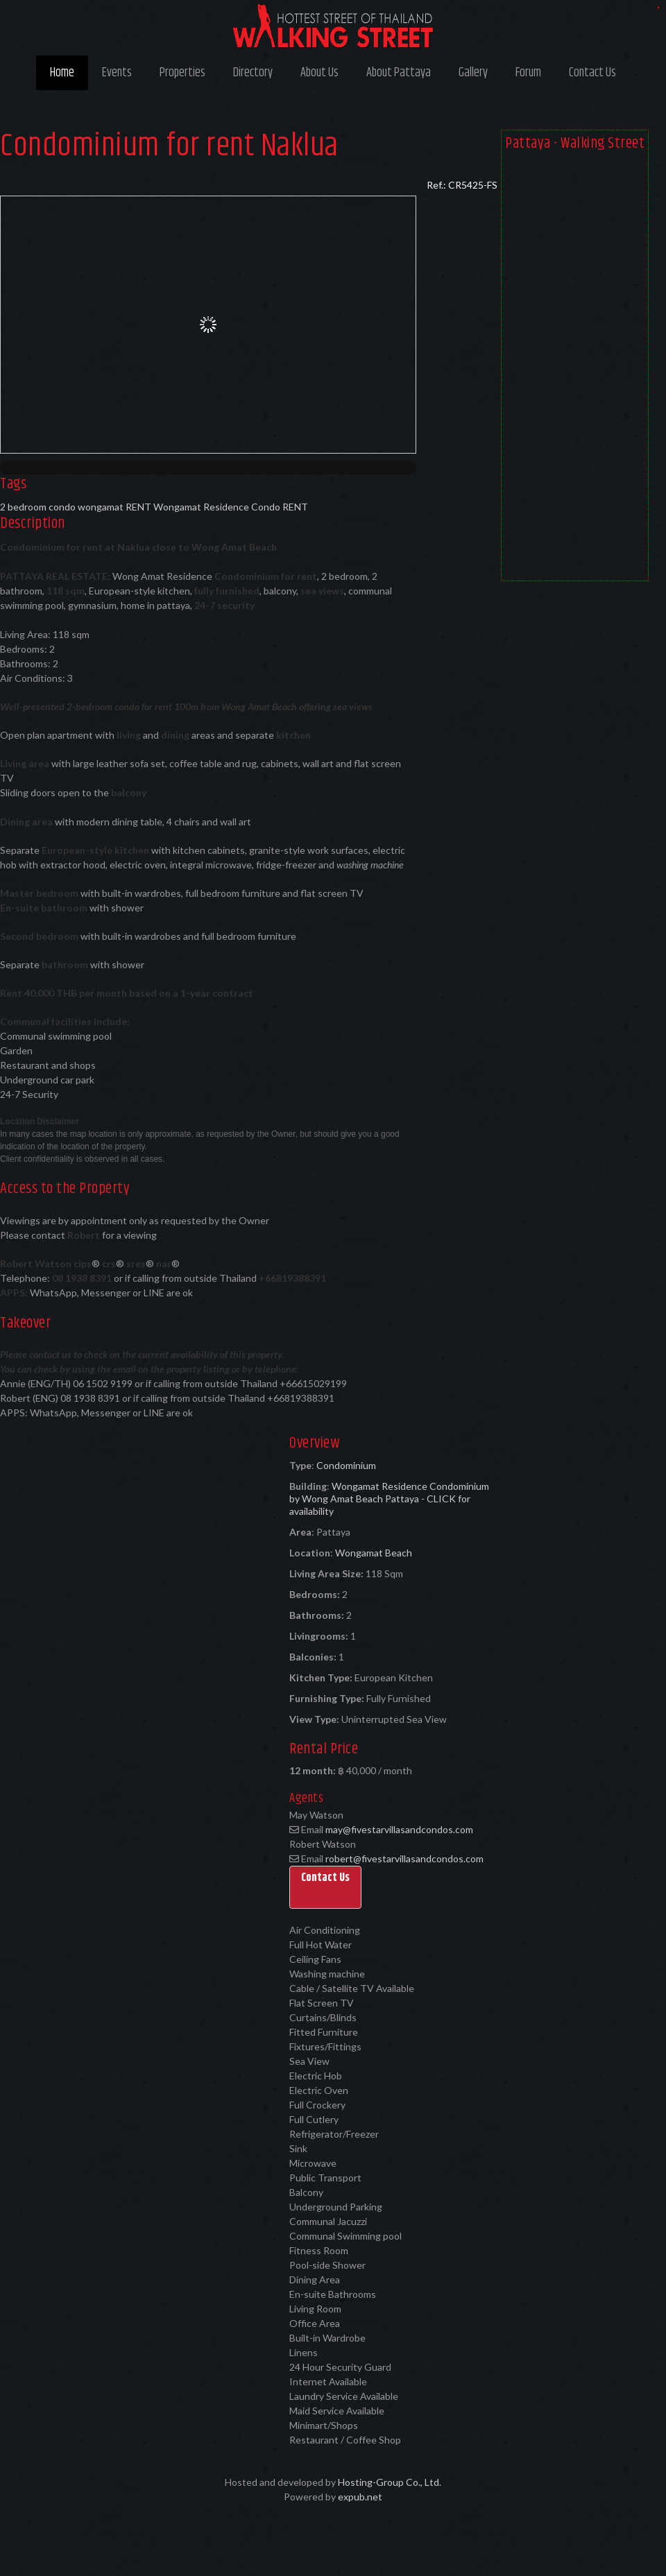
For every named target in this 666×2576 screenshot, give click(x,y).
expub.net (360, 2496)
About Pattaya (398, 73)
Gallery (473, 73)
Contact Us (592, 73)
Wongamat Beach (373, 1553)
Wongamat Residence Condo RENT (230, 507)
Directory (253, 73)
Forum (528, 73)
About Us (319, 73)
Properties (182, 73)
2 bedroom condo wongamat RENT (75, 507)
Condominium (346, 1465)
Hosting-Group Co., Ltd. (389, 2482)
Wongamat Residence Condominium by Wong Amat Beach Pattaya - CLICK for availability (389, 1498)
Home (62, 73)
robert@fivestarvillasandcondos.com (404, 1858)
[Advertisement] (574, 369)
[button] (325, 1887)
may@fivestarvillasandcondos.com (399, 1829)
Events (117, 73)
